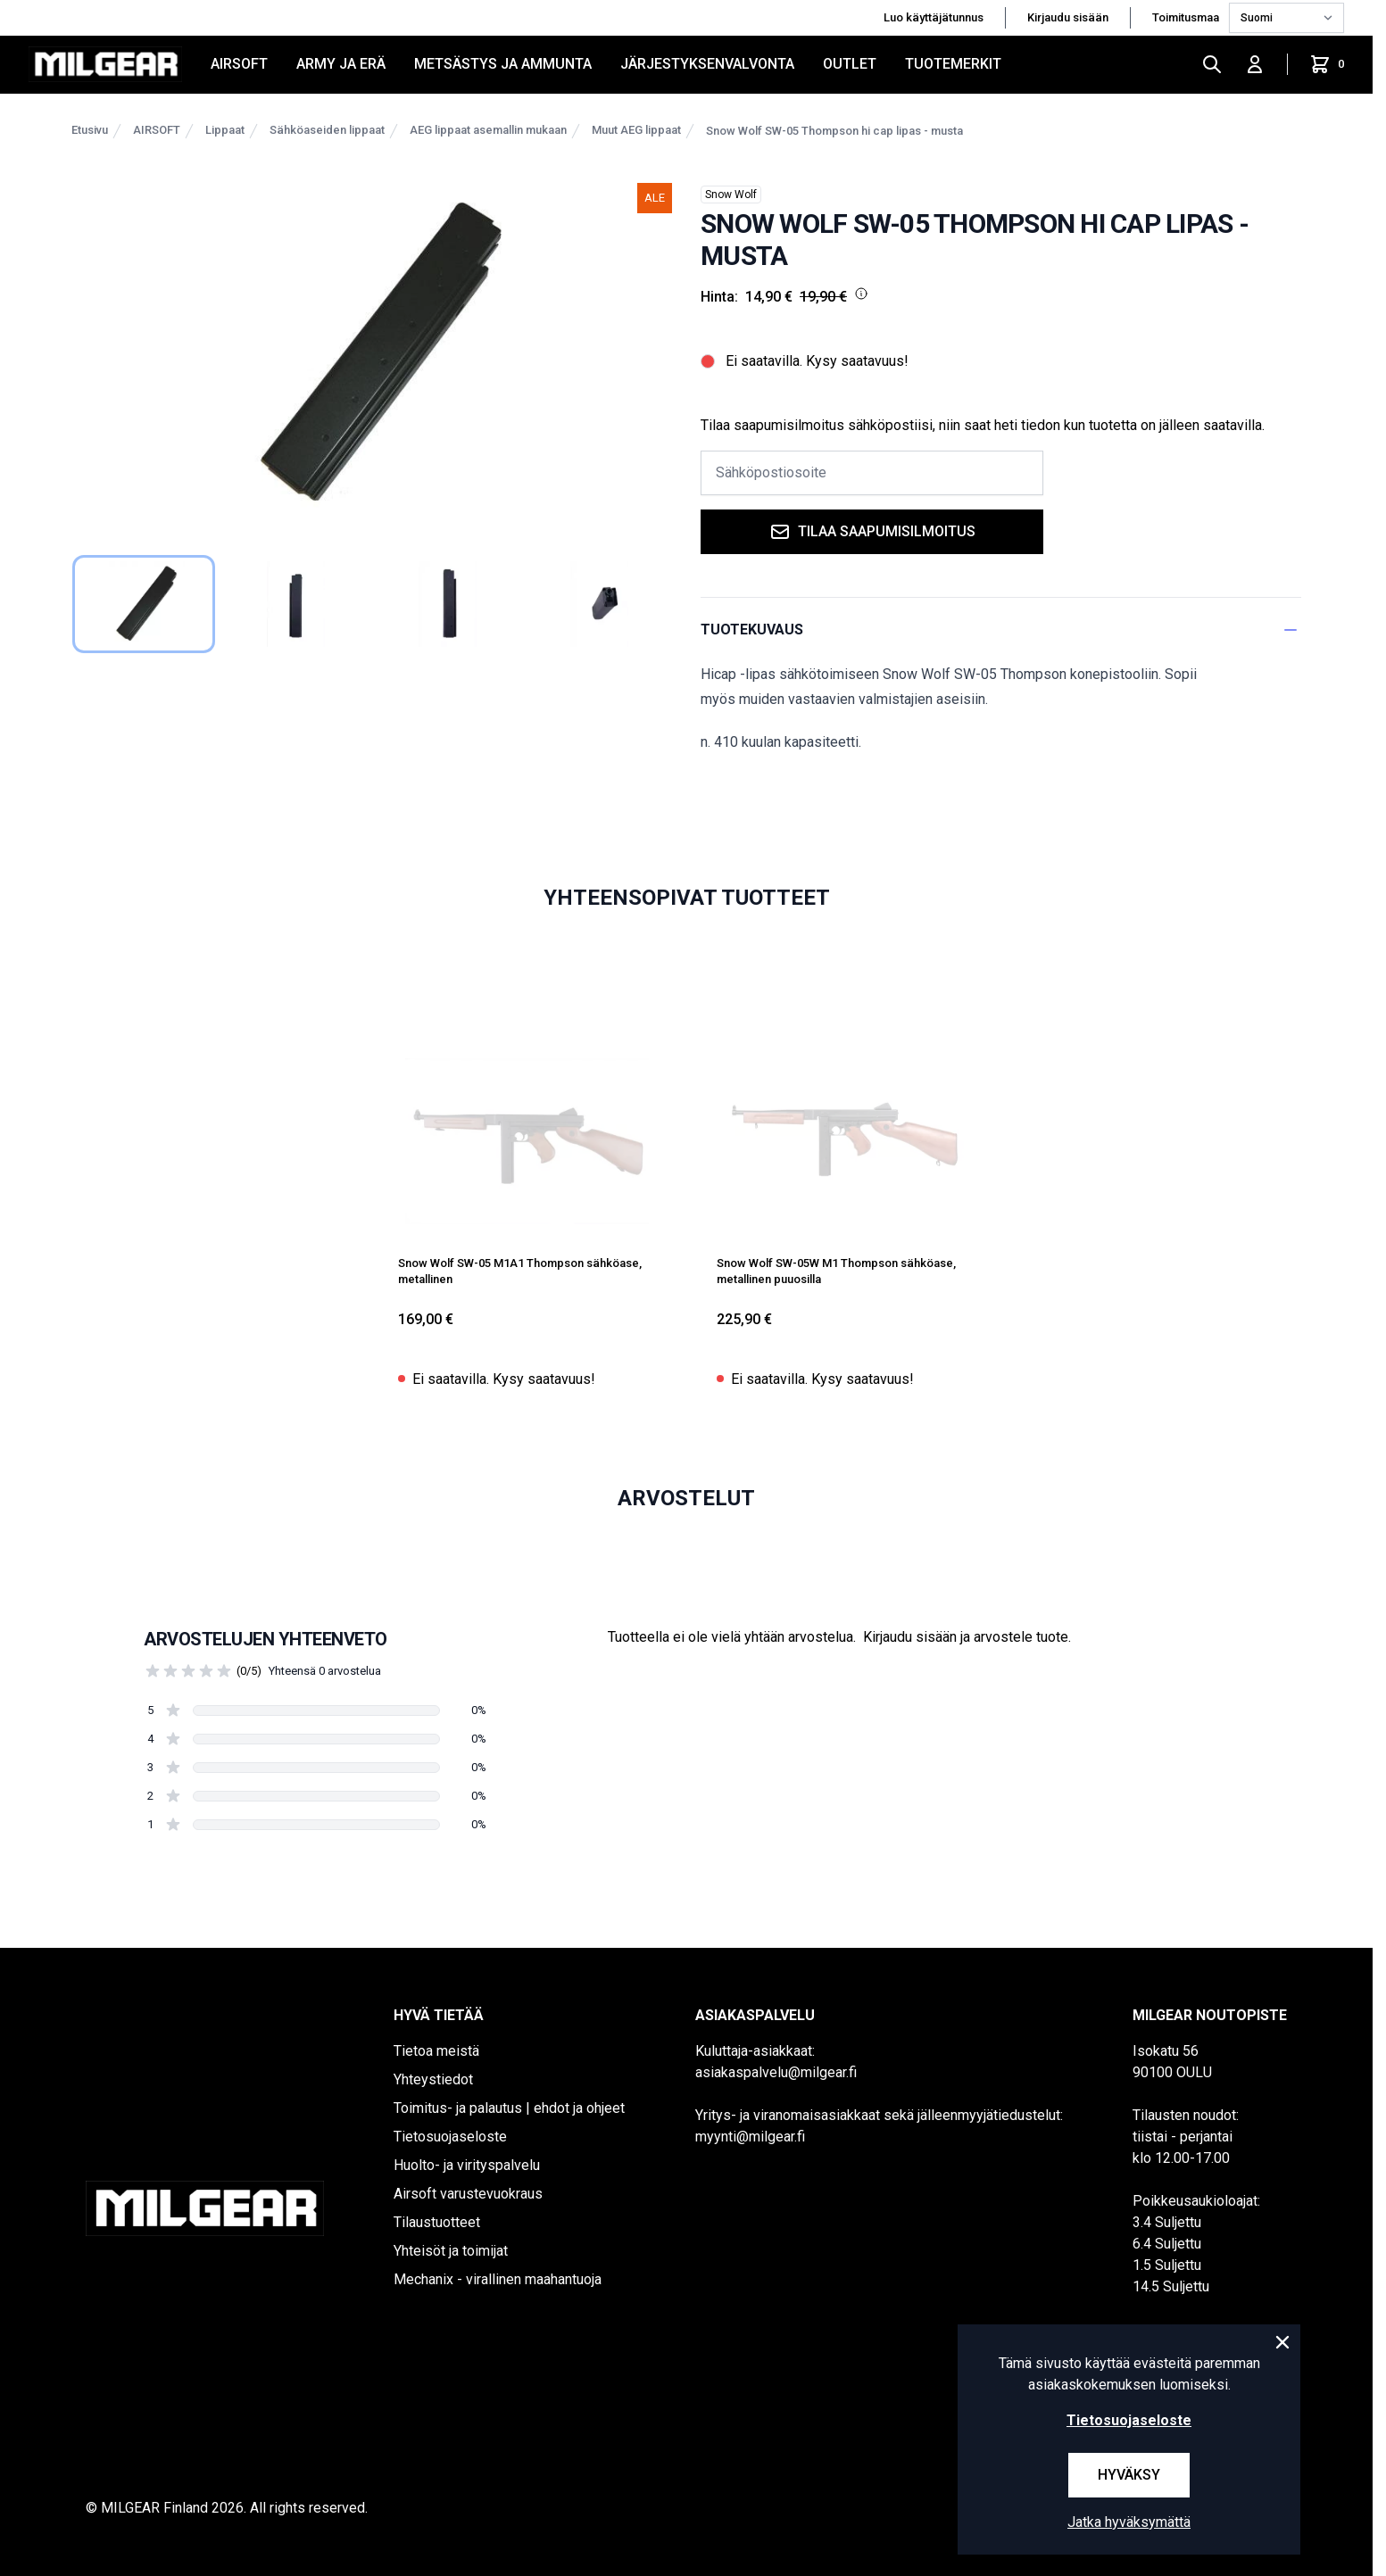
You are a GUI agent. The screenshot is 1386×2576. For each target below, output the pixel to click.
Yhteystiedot (433, 2079)
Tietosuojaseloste (450, 2136)
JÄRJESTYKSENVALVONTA (707, 63)
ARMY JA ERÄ (341, 63)
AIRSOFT (239, 63)
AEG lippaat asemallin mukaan (488, 130)
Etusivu (89, 130)
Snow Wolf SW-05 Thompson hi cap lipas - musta (834, 130)
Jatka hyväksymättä (1129, 2522)
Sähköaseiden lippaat (327, 130)
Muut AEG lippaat (636, 130)
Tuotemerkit (953, 63)
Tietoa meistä (436, 2050)
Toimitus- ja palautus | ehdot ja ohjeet (509, 2108)
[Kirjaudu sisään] (1255, 64)
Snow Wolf (731, 194)
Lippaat (225, 130)
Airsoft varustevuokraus (468, 2193)
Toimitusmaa (1187, 17)
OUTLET (849, 63)
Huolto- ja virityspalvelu (467, 2165)
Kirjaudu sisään (1067, 17)
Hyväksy (1129, 2474)
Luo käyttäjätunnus (933, 17)
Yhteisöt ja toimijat (451, 2250)
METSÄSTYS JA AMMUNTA (503, 63)
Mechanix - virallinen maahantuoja (498, 2279)
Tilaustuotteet (437, 2222)
